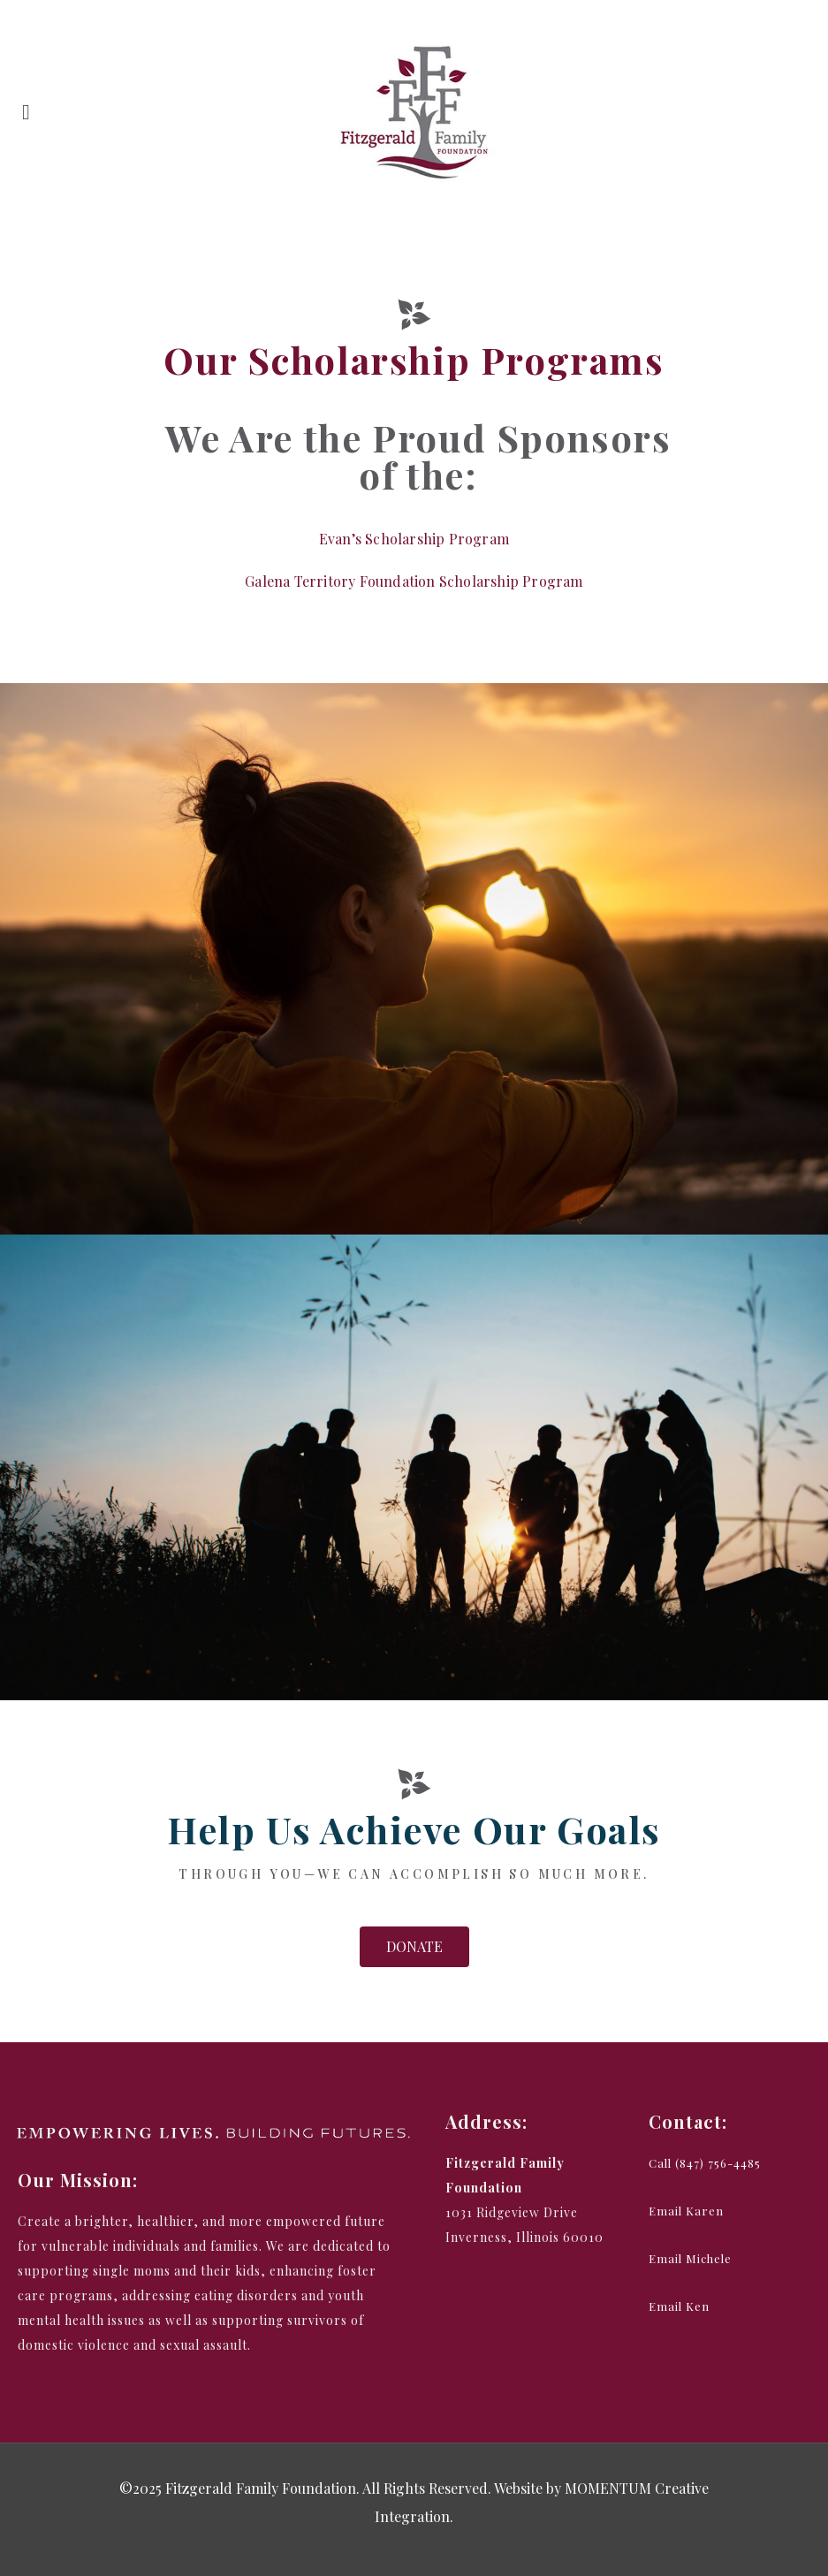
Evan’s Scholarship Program (414, 538)
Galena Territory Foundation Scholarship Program (413, 581)
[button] (414, 1946)
